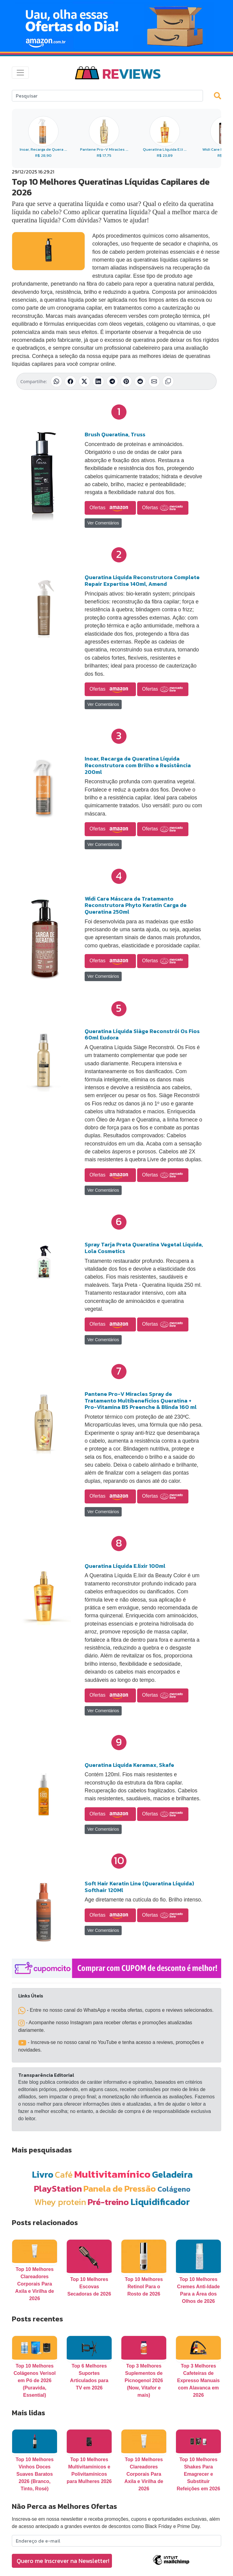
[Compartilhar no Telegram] (112, 381)
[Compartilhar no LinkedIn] (98, 381)
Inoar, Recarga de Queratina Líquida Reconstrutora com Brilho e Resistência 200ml (138, 765)
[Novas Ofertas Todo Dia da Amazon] (116, 26)
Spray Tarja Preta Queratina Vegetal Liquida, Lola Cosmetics (144, 1247)
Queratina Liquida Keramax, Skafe (129, 1765)
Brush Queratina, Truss (115, 434)
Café (64, 2174)
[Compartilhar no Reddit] (140, 381)
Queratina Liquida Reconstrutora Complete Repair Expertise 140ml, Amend (142, 580)
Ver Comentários (103, 522)
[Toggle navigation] (20, 73)
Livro (42, 2174)
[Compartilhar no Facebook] (70, 381)
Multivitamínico (112, 2174)
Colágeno (174, 2189)
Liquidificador (160, 2202)
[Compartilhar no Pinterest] (126, 381)
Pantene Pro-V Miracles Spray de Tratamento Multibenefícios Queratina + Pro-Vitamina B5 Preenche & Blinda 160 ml (141, 1400)
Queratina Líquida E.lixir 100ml (125, 1566)
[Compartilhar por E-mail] (154, 381)
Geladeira (172, 2174)
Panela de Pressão (119, 2188)
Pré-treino (108, 2201)
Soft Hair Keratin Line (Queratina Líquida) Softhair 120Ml (139, 1886)
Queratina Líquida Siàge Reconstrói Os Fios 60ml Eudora (142, 1034)
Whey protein (60, 2201)
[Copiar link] (168, 381)
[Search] (107, 95)
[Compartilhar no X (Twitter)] (84, 381)
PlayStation (58, 2188)
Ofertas (110, 508)
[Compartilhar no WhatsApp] (56, 381)
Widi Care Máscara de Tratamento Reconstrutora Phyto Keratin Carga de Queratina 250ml (136, 905)
